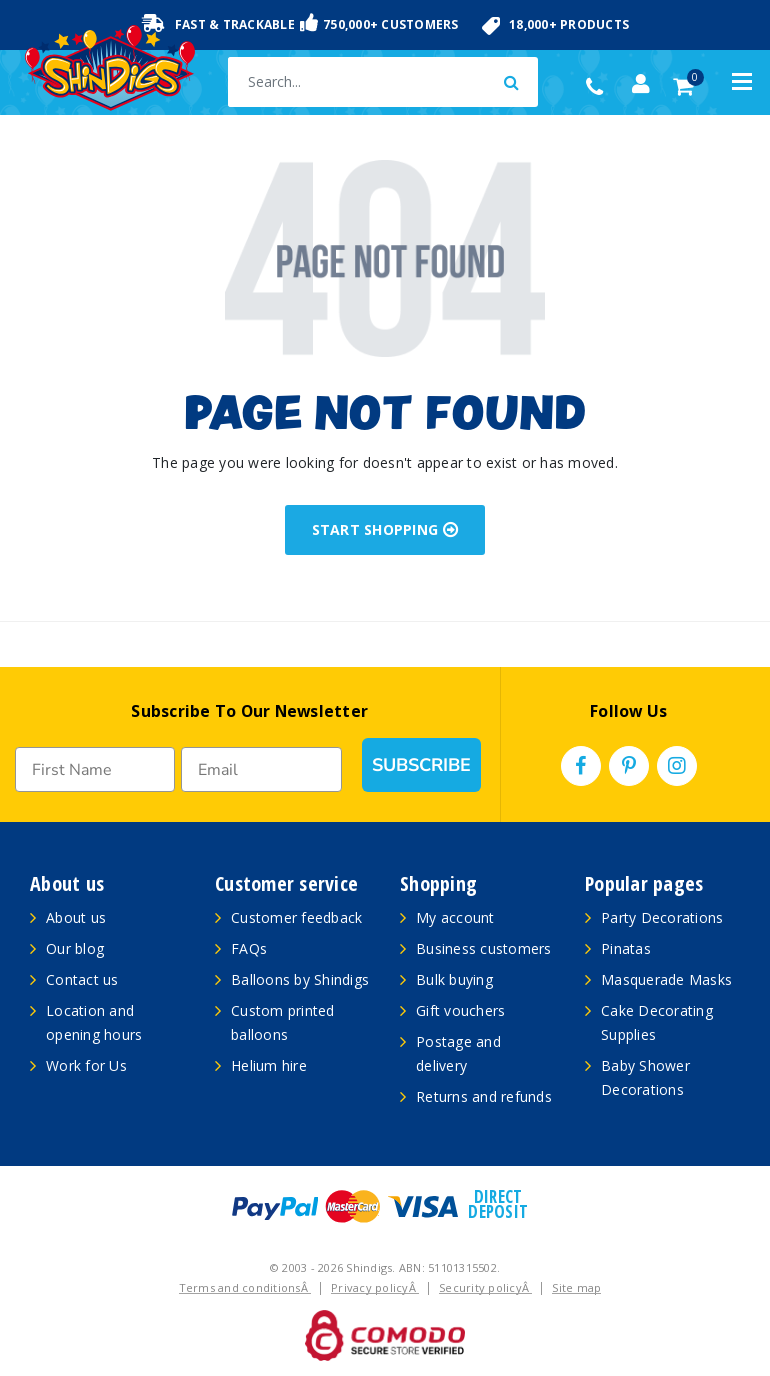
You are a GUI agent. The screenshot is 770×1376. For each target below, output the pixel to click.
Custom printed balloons (283, 1022)
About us (76, 917)
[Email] (261, 769)
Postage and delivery (458, 1053)
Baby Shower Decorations (645, 1077)
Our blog (75, 948)
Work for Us (86, 1065)
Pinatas (626, 948)
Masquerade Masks (666, 979)
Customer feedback (296, 917)
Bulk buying (454, 979)
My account (455, 917)
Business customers (484, 948)
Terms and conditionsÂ (245, 1287)
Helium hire (269, 1065)
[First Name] (95, 769)
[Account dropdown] (641, 84)
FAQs (249, 948)
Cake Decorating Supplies (657, 1022)
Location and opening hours (94, 1022)
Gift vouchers (460, 1010)
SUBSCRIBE (421, 765)
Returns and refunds (484, 1096)
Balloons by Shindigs (300, 979)
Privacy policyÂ (375, 1287)
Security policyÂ (485, 1287)
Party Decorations (662, 917)
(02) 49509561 (599, 87)
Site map (576, 1287)
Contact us (82, 979)
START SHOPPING (385, 529)
